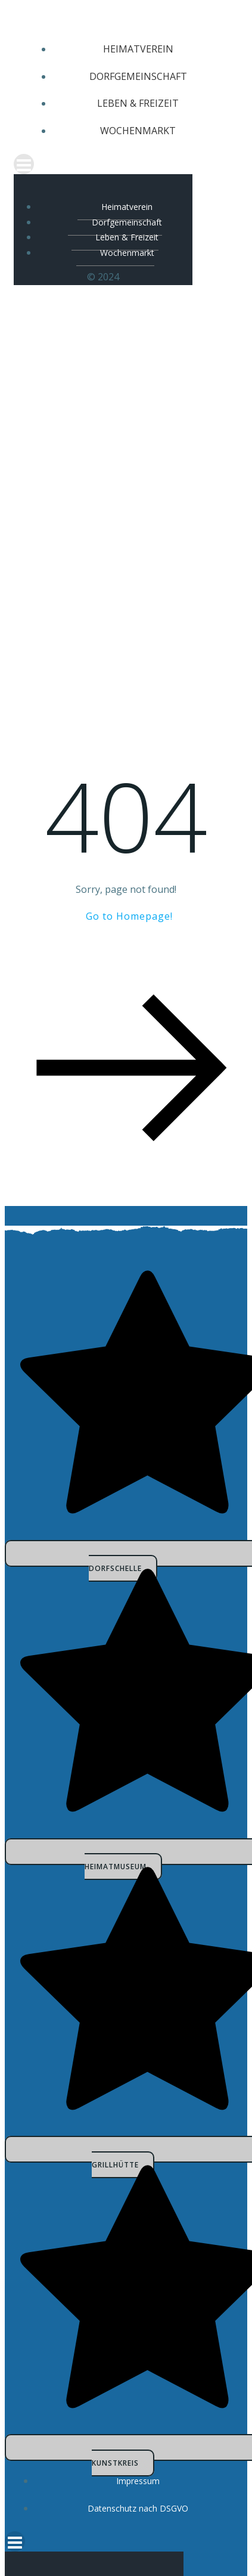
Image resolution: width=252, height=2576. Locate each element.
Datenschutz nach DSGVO (138, 2508)
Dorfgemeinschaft (138, 76)
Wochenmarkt (138, 130)
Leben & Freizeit (138, 103)
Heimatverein (138, 48)
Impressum (138, 2481)
